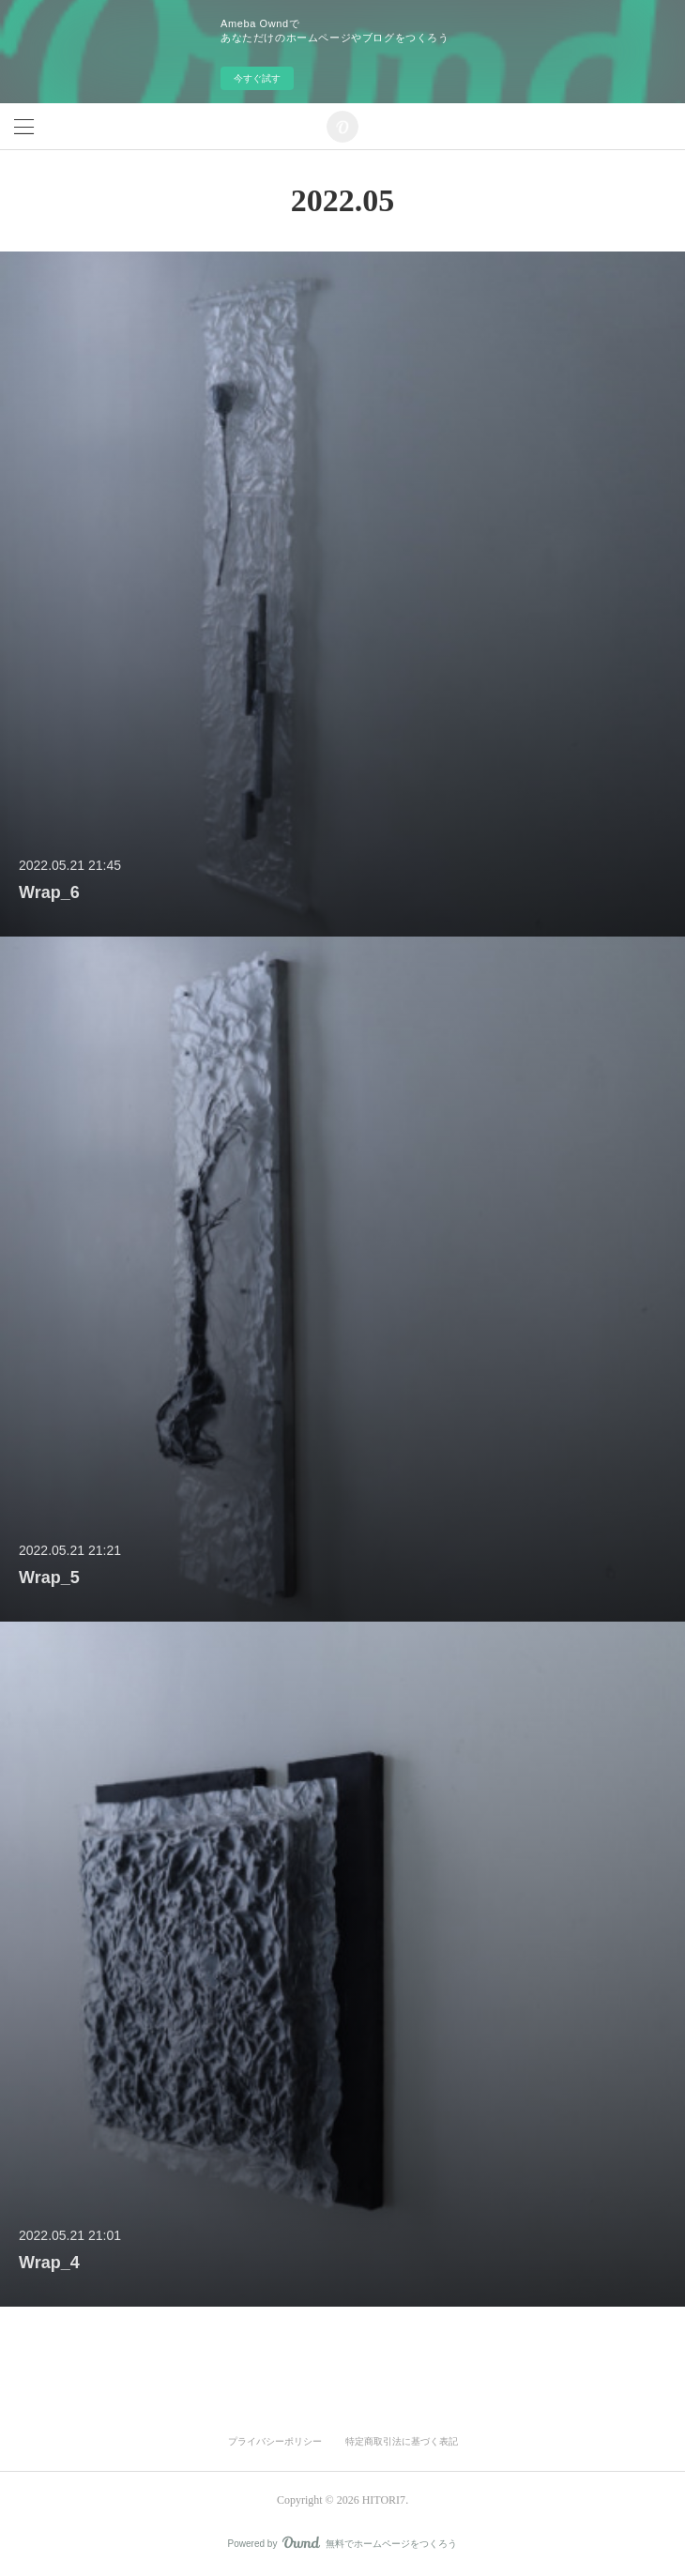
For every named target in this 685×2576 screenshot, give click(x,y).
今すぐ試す (257, 78)
